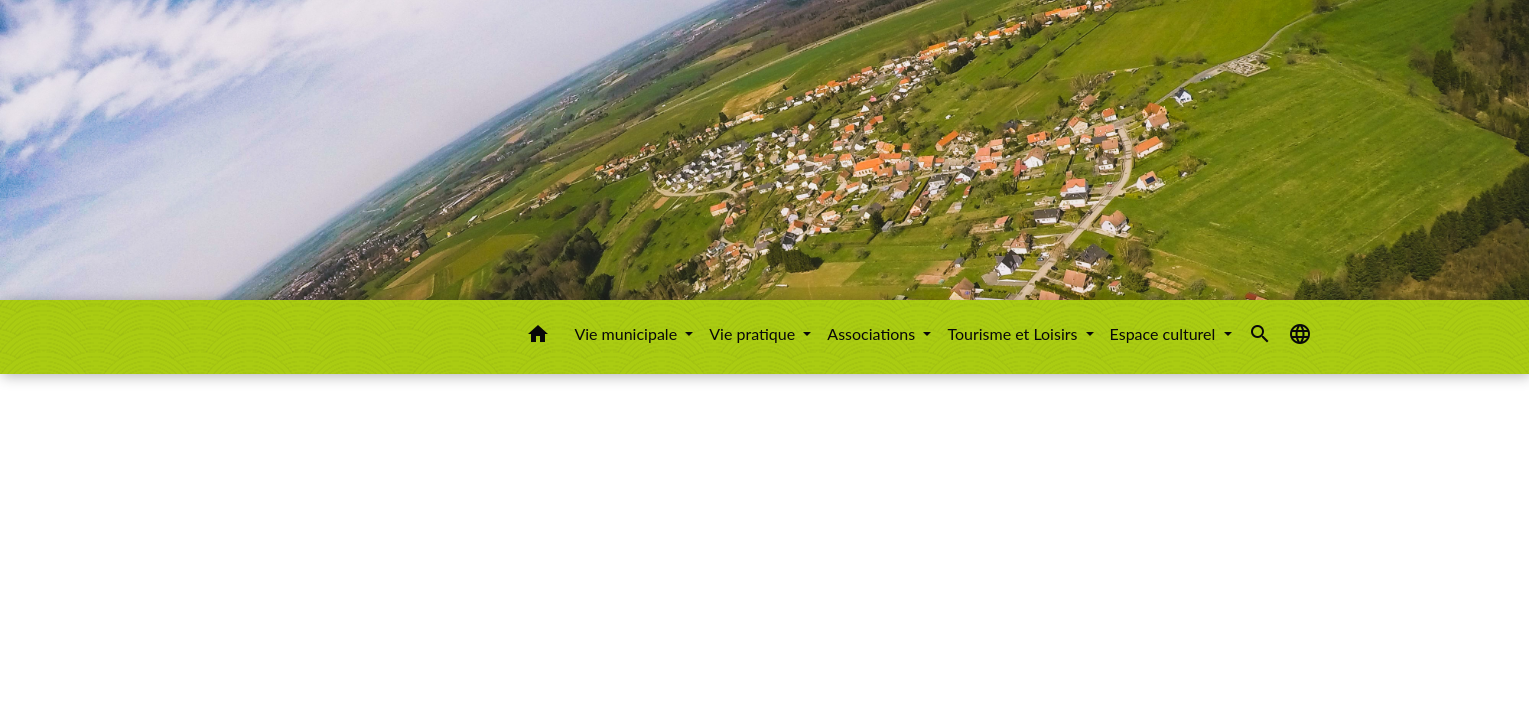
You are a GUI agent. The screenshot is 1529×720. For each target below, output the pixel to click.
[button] (538, 337)
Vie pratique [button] (754, 333)
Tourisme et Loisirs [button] (1014, 333)
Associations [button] (873, 333)
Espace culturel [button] (1165, 333)
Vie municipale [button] (627, 333)
